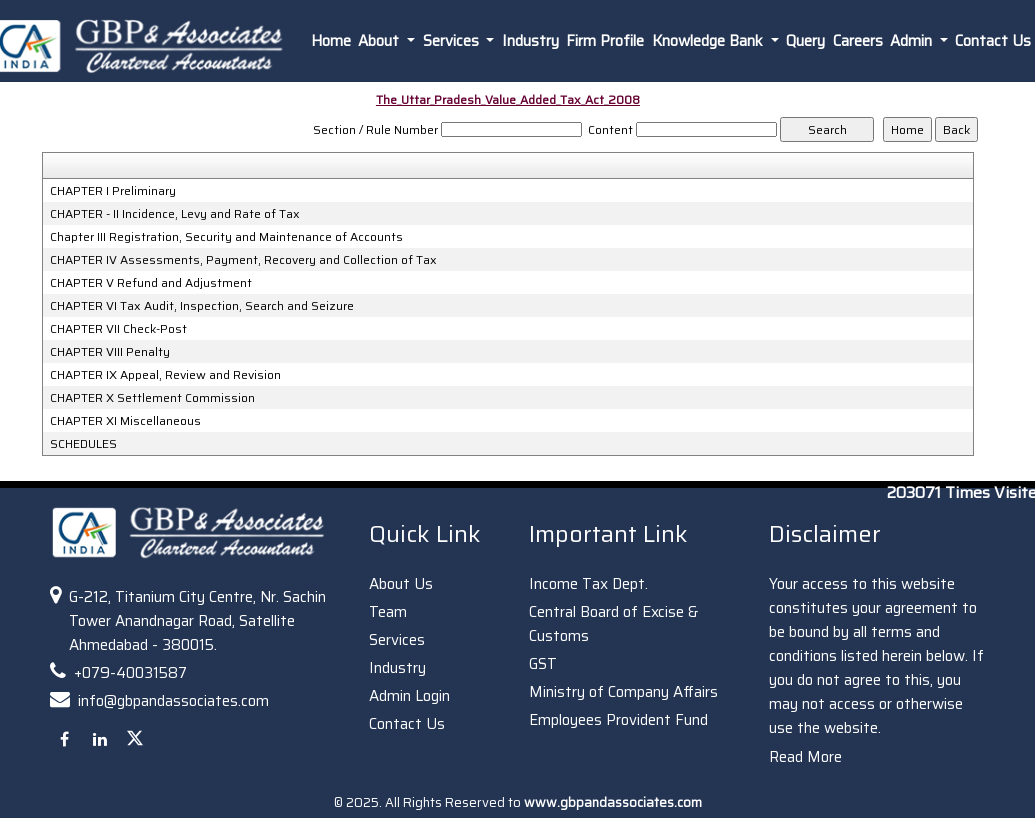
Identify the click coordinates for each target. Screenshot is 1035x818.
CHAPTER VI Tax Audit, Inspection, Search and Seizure (202, 306)
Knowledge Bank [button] (709, 41)
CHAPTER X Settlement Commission (152, 398)
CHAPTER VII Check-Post (118, 329)
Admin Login (409, 696)
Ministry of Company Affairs (623, 692)
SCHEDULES (83, 444)
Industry (530, 41)
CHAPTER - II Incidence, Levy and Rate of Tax (175, 214)
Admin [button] (913, 41)
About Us (401, 584)
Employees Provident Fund (618, 720)
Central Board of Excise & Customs (613, 624)
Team (388, 612)
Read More (805, 757)
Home (331, 41)
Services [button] (453, 41)
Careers (858, 41)
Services (397, 640)
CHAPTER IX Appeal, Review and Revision (165, 375)
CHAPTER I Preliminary (113, 191)
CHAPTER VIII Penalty (110, 352)
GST (543, 664)
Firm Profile (605, 41)
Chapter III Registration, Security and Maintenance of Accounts (226, 237)
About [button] (380, 41)
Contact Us (407, 724)
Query (805, 41)
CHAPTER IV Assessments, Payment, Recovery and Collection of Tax (243, 260)
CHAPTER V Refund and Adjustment (151, 283)
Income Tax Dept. (588, 584)
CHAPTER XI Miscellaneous (125, 421)
